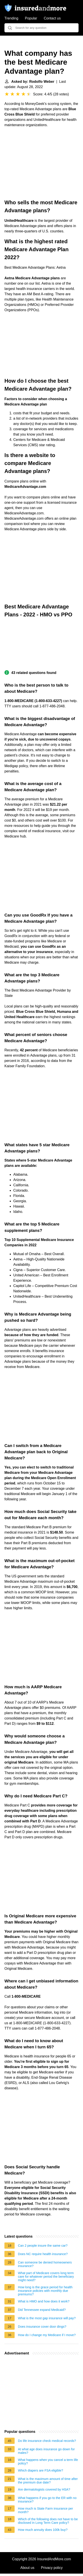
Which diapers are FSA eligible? (40, 2470)
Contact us (52, 18)
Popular (31, 18)
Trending (11, 18)
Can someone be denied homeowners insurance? (45, 2264)
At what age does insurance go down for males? (46, 2450)
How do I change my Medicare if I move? (47, 2335)
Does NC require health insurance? (43, 2254)
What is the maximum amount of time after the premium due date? (48, 2480)
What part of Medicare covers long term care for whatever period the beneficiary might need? (46, 2276)
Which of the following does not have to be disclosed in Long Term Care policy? (48, 2520)
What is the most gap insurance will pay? (47, 2318)
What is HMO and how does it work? (43, 2301)
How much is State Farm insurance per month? (45, 2510)
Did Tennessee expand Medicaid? (42, 2310)
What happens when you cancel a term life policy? (48, 2461)
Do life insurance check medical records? (47, 2441)
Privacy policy (52, 2568)
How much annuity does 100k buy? (43, 2530)
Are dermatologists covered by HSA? (44, 2489)
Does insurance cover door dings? (42, 2326)
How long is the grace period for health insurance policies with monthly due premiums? (45, 2290)
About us (27, 2568)
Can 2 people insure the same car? (43, 2245)
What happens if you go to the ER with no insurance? (47, 2499)
